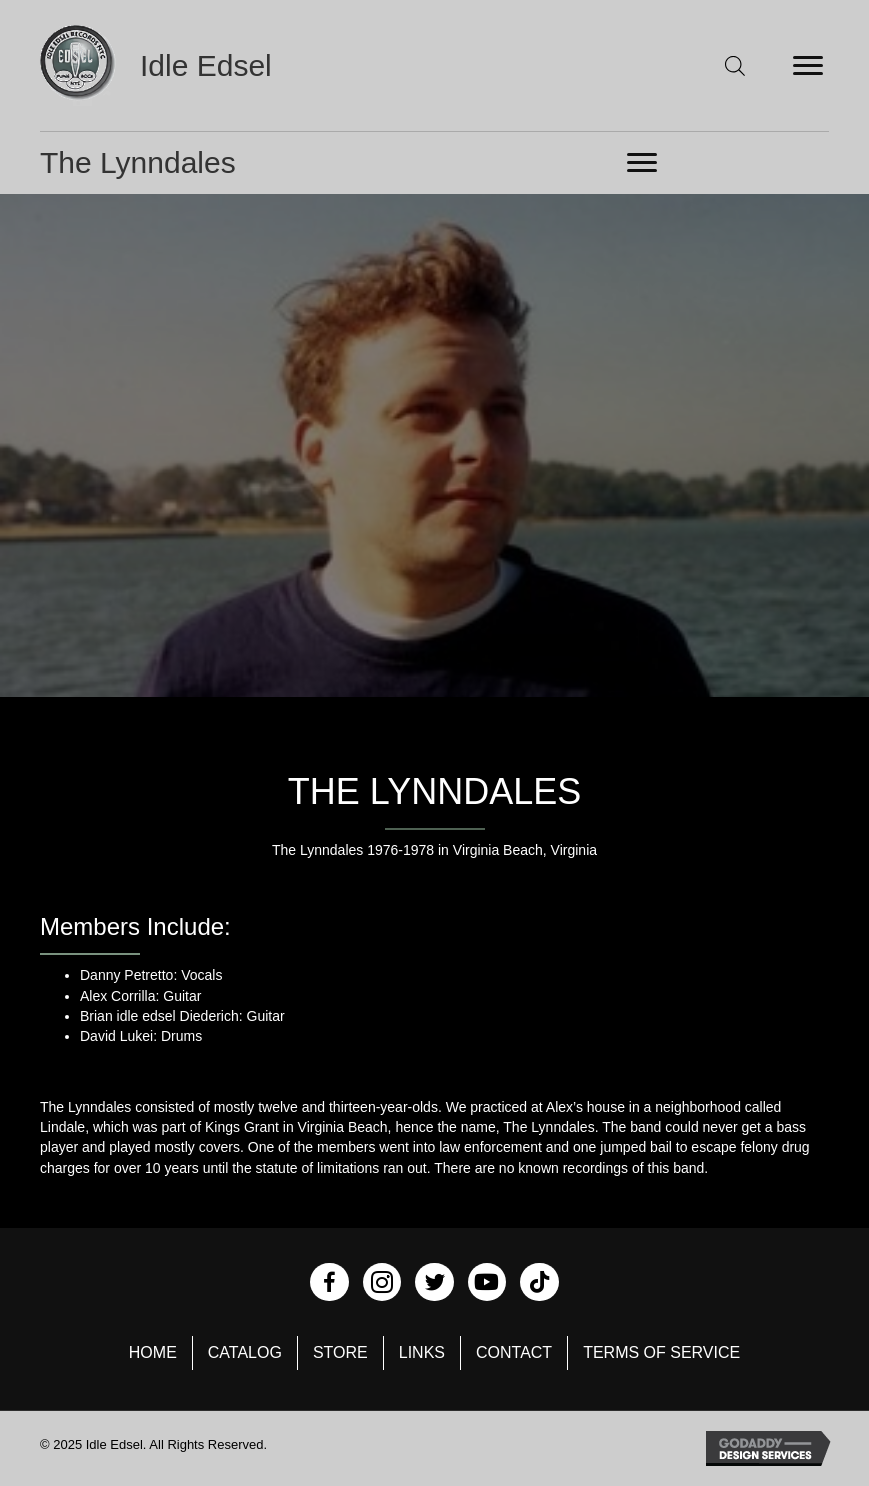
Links (422, 1352)
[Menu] (808, 66)
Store (340, 1352)
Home (153, 1352)
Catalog (245, 1352)
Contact (514, 1352)
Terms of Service (661, 1352)
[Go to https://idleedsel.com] (186, 65)
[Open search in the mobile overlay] (735, 65)
